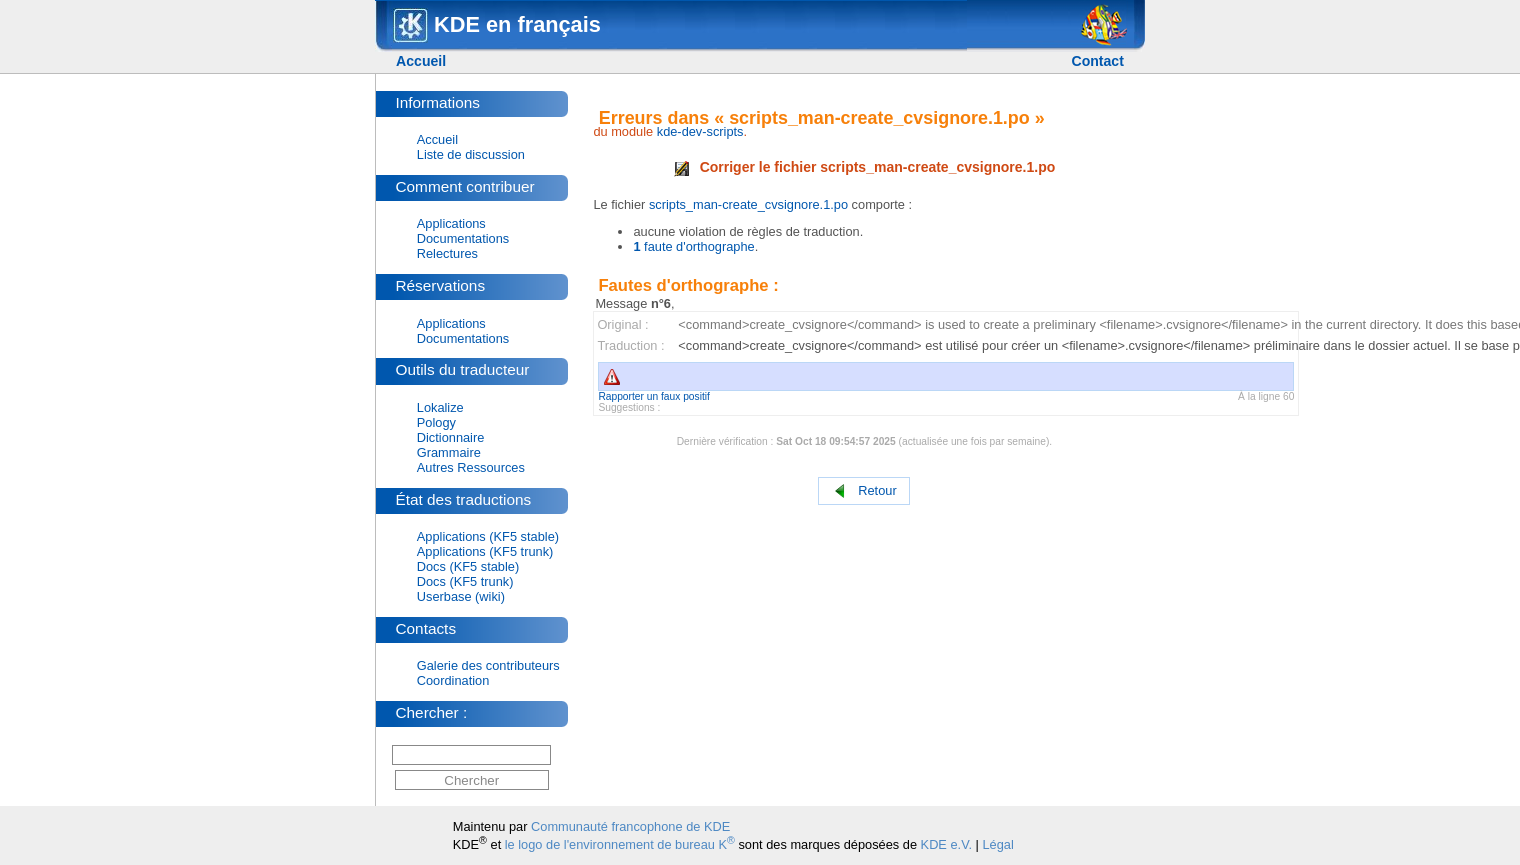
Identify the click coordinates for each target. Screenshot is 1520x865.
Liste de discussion (471, 154)
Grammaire (449, 452)
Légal (998, 844)
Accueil (421, 61)
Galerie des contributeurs (488, 665)
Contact (1097, 61)
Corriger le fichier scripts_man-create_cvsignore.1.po (865, 167)
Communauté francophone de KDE (630, 826)
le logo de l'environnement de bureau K (620, 844)
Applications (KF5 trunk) (485, 551)
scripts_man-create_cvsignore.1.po (748, 204)
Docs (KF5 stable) (468, 566)
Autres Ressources (471, 467)
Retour (864, 491)
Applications (451, 223)
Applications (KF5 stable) (488, 536)
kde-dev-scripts (700, 131)
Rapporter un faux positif (654, 396)
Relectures (447, 253)
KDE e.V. (946, 844)
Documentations (463, 238)
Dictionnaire (451, 437)
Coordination (453, 680)
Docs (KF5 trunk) (465, 581)
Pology (436, 422)
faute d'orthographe (693, 246)
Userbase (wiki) (461, 596)
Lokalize (440, 407)
